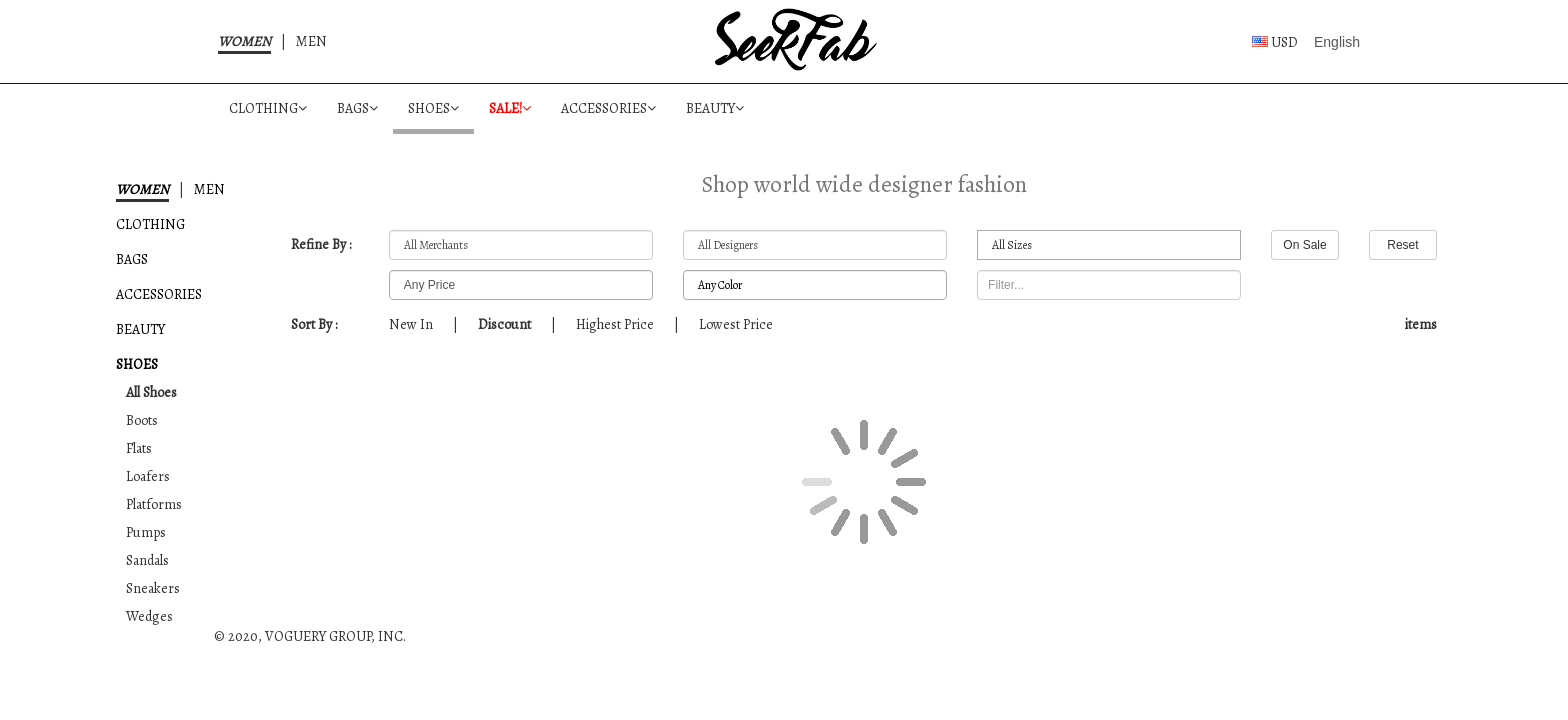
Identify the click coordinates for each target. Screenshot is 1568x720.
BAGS (357, 108)
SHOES (433, 108)
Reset (1402, 245)
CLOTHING (268, 108)
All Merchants (521, 245)
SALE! (510, 108)
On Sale (1304, 245)
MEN (311, 41)
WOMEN (244, 41)
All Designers (815, 245)
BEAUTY (715, 108)
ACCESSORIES (608, 108)
